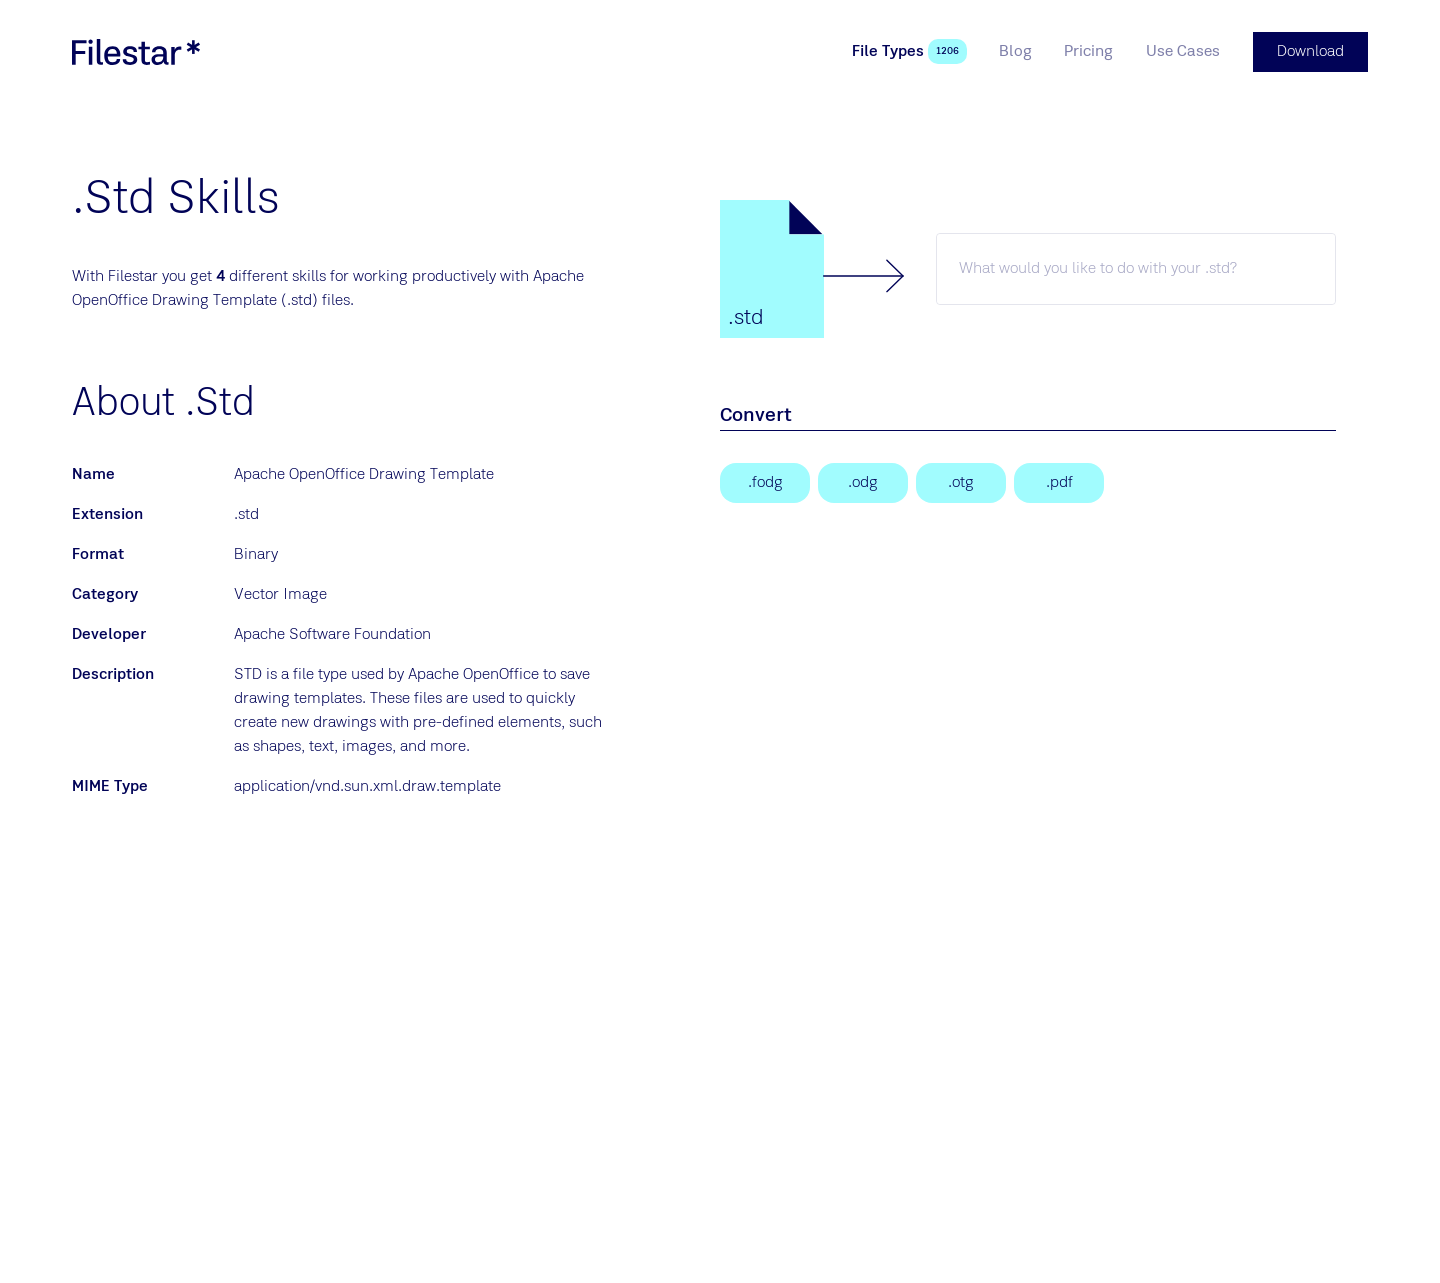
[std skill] (1136, 269)
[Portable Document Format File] (1059, 483)
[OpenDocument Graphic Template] (961, 483)
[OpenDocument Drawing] (863, 483)
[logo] (136, 52)
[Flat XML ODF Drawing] (765, 483)
